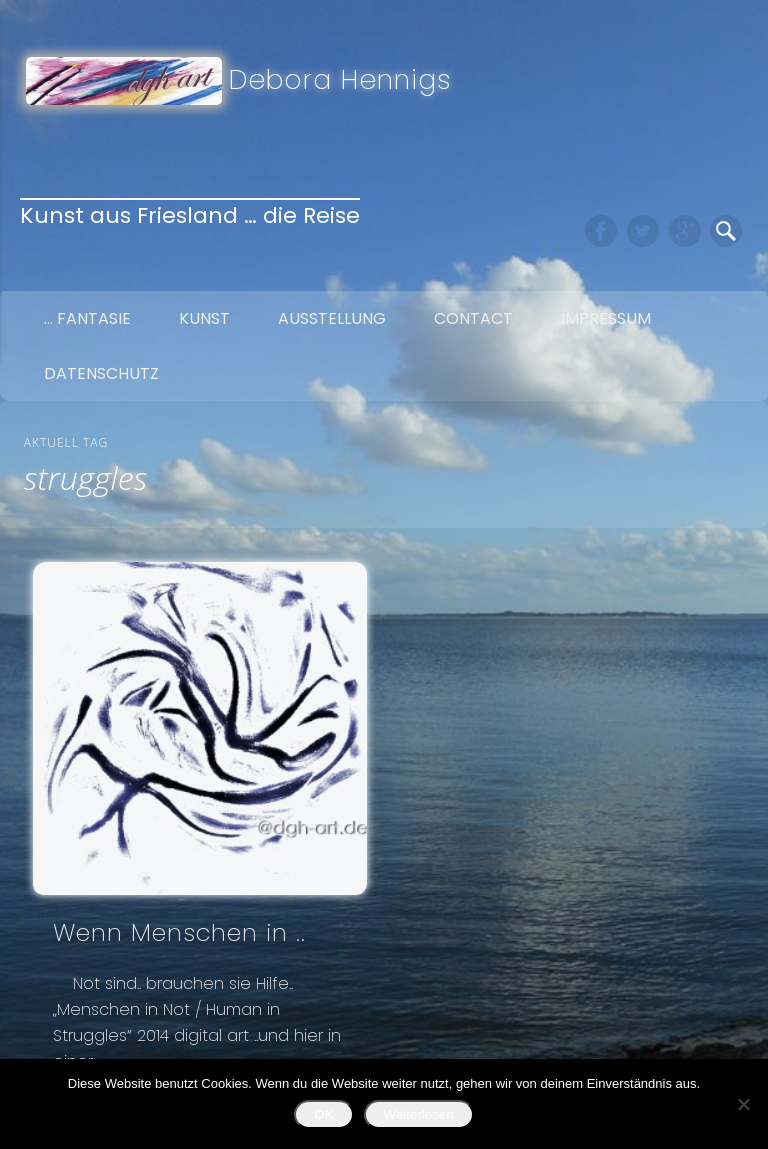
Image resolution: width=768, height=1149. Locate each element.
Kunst (204, 318)
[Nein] (743, 1104)
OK (323, 1114)
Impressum (606, 318)
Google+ (685, 231)
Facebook (601, 231)
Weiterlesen (419, 1114)
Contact (473, 318)
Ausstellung (332, 318)
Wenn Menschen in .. (179, 932)
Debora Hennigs (340, 79)
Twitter (643, 231)
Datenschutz (101, 373)
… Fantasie (87, 318)
